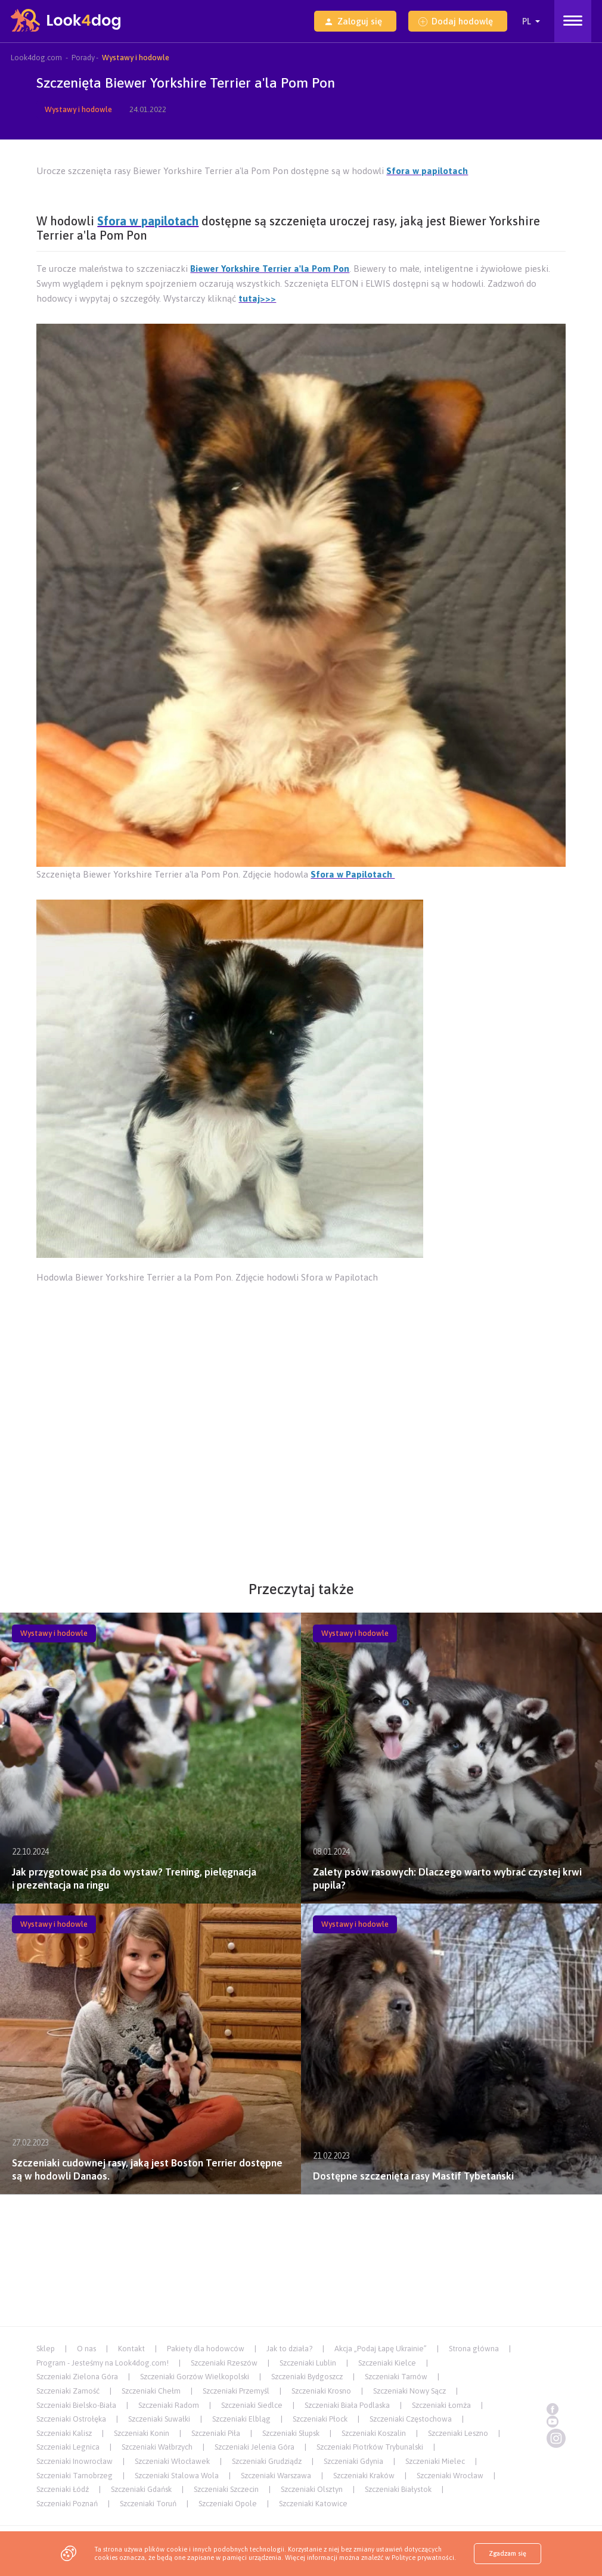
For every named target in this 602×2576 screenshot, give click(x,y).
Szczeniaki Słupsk (290, 2433)
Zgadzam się (507, 2553)
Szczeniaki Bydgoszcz (307, 2376)
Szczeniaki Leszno (458, 2433)
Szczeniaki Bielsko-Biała (76, 2405)
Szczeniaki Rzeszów (224, 2362)
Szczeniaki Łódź (62, 2489)
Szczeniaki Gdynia (353, 2461)
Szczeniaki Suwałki (159, 2418)
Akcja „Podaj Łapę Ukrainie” (380, 2348)
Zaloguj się (353, 21)
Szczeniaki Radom (168, 2405)
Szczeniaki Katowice (313, 2503)
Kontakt (131, 2348)
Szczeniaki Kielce (387, 2362)
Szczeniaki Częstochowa (411, 2418)
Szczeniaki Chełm (151, 2390)
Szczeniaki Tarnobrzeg (74, 2475)
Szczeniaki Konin (141, 2433)
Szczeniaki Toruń (148, 2503)
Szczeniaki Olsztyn (312, 2489)
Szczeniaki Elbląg (241, 2418)
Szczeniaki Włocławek (172, 2461)
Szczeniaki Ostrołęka (71, 2418)
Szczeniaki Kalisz (64, 2433)
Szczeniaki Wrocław (450, 2475)
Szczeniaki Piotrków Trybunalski (369, 2446)
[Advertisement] (301, 1319)
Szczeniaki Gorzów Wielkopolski (194, 2376)
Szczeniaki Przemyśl (236, 2390)
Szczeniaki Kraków (364, 2475)
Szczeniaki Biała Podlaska (347, 2405)
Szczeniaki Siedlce (252, 2405)
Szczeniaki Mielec (435, 2461)
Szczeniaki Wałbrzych (157, 2446)
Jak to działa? (289, 2348)
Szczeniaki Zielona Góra (77, 2376)
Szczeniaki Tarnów (396, 2376)
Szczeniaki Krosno (321, 2390)
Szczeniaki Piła (215, 2433)
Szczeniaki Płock (320, 2418)
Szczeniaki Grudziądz (267, 2461)
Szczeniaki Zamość (68, 2390)
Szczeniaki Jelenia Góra (254, 2446)
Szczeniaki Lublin (308, 2362)
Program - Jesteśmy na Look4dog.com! (102, 2362)
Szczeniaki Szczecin (226, 2489)
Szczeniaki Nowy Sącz (409, 2390)
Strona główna (474, 2348)
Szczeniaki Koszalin (374, 2433)
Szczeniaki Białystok (398, 2489)
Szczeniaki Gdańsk (141, 2489)
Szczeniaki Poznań (67, 2503)
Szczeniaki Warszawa (276, 2475)
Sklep (45, 2348)
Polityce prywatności (423, 2557)
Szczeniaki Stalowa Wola (177, 2475)
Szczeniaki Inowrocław (74, 2461)
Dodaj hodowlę (455, 21)
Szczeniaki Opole (227, 2503)
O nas (86, 2348)
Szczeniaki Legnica (68, 2446)
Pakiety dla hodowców (205, 2348)
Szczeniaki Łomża (441, 2405)
